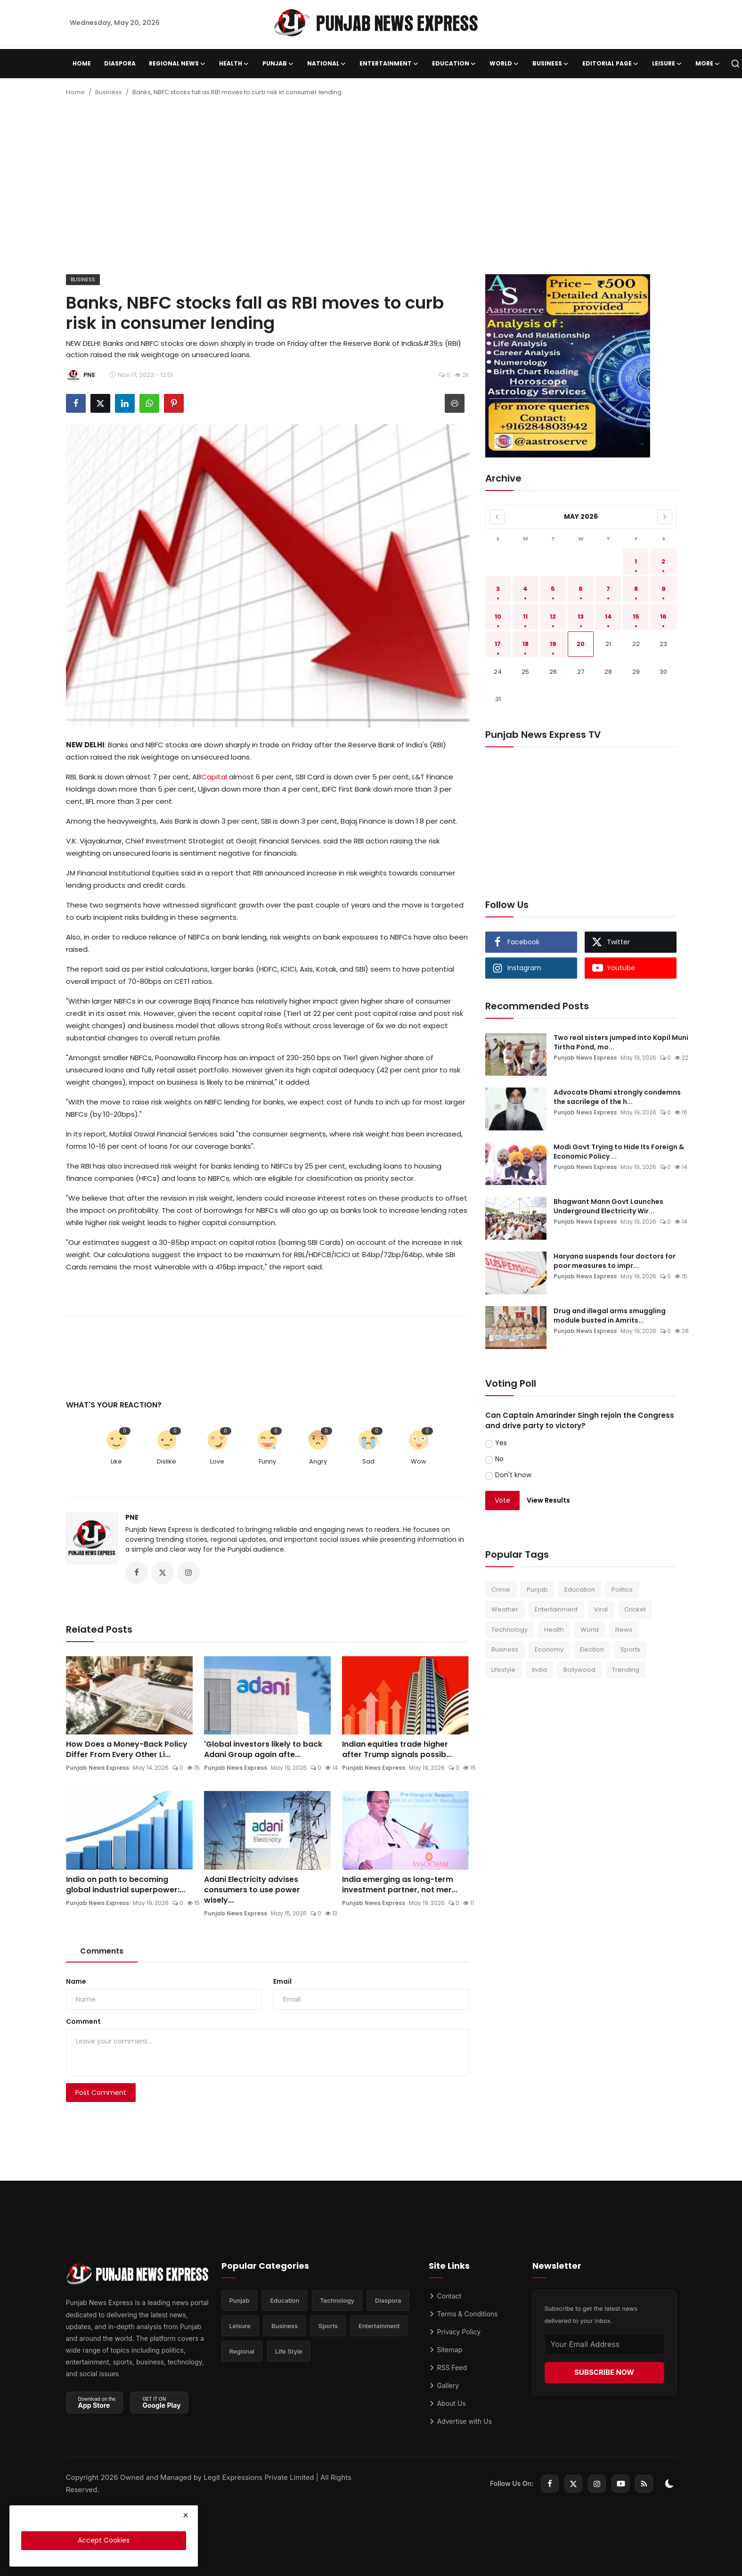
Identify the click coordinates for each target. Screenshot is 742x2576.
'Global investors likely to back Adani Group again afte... (263, 1749)
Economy (549, 1649)
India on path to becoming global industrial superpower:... (125, 1884)
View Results (548, 1500)
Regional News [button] (177, 64)
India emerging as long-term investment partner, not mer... (399, 1884)
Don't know (513, 1475)
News (623, 1629)
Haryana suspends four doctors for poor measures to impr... (615, 1260)
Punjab (537, 1589)
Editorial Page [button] (610, 64)
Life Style (288, 2351)
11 (525, 616)
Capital (214, 777)
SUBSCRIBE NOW (604, 2372)
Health (554, 1629)
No (499, 1459)
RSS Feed (448, 2367)
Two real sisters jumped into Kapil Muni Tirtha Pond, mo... (621, 1042)
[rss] (644, 2484)
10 (498, 616)
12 (553, 616)
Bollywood (579, 1669)
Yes (501, 1442)
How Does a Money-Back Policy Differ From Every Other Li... (127, 1749)
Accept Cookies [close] (104, 2540)
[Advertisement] (371, 189)
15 (636, 616)
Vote (502, 1500)
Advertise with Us (460, 2421)
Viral (601, 1609)
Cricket (635, 1609)
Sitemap (446, 2350)
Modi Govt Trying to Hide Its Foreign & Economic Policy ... (619, 1151)
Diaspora (120, 63)
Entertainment (556, 1609)
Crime (500, 1589)
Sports (630, 1649)
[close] (185, 2515)
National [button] (326, 64)
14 (608, 616)
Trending (625, 1669)
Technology (509, 1629)
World (589, 1629)
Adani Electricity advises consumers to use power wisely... (252, 1889)
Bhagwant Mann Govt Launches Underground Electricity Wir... (608, 1206)
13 (581, 616)
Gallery (444, 2385)
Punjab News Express (97, 1768)
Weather (504, 1609)
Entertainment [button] (389, 64)
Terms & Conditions (463, 2314)
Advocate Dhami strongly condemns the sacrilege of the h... (617, 1097)
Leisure (240, 2326)
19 (553, 643)
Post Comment (100, 2092)
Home (82, 63)
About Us (447, 2403)
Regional (242, 2351)
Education (579, 1589)
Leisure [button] (667, 64)
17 (498, 643)
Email (282, 1981)
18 (525, 643)
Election (592, 1649)
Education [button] (454, 64)
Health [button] (234, 64)
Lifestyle (503, 1669)
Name (76, 1981)
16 (663, 616)
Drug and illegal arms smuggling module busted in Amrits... (610, 1315)
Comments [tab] (101, 1951)
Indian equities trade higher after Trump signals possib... (397, 1749)
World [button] (504, 64)
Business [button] (550, 64)
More (707, 64)
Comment (83, 2021)
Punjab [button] (278, 64)
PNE (132, 1517)
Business (108, 92)
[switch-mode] (669, 2483)
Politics (622, 1589)
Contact (445, 2296)
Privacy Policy (455, 2332)
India (539, 1669)
